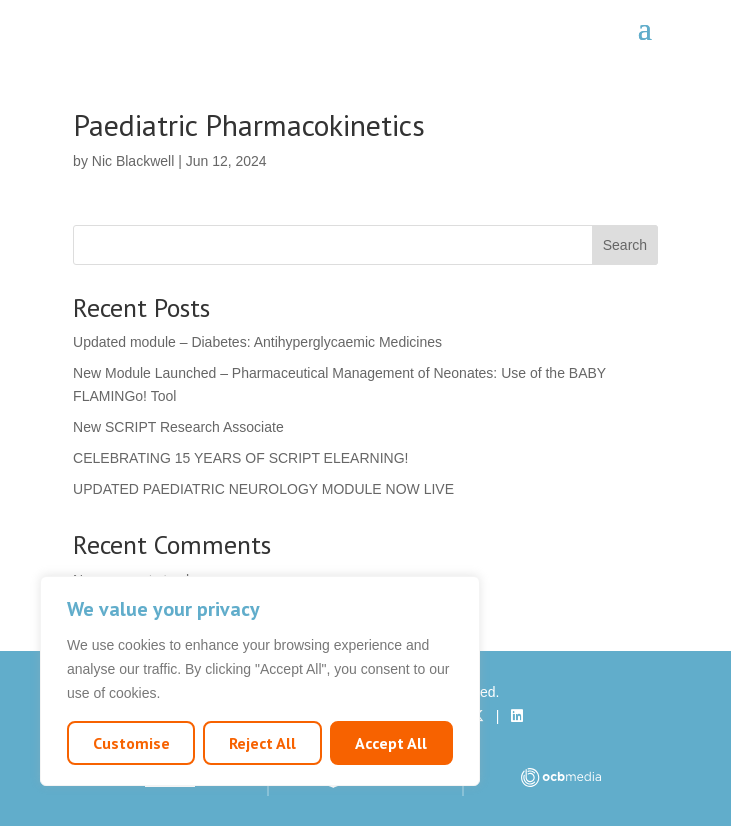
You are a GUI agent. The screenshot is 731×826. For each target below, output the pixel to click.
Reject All (262, 743)
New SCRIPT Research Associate (178, 427)
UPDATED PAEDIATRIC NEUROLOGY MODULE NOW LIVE (263, 489)
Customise (131, 743)
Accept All (391, 743)
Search (625, 245)
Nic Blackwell (133, 161)
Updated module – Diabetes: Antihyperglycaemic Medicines (257, 342)
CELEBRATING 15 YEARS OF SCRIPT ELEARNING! (240, 458)
